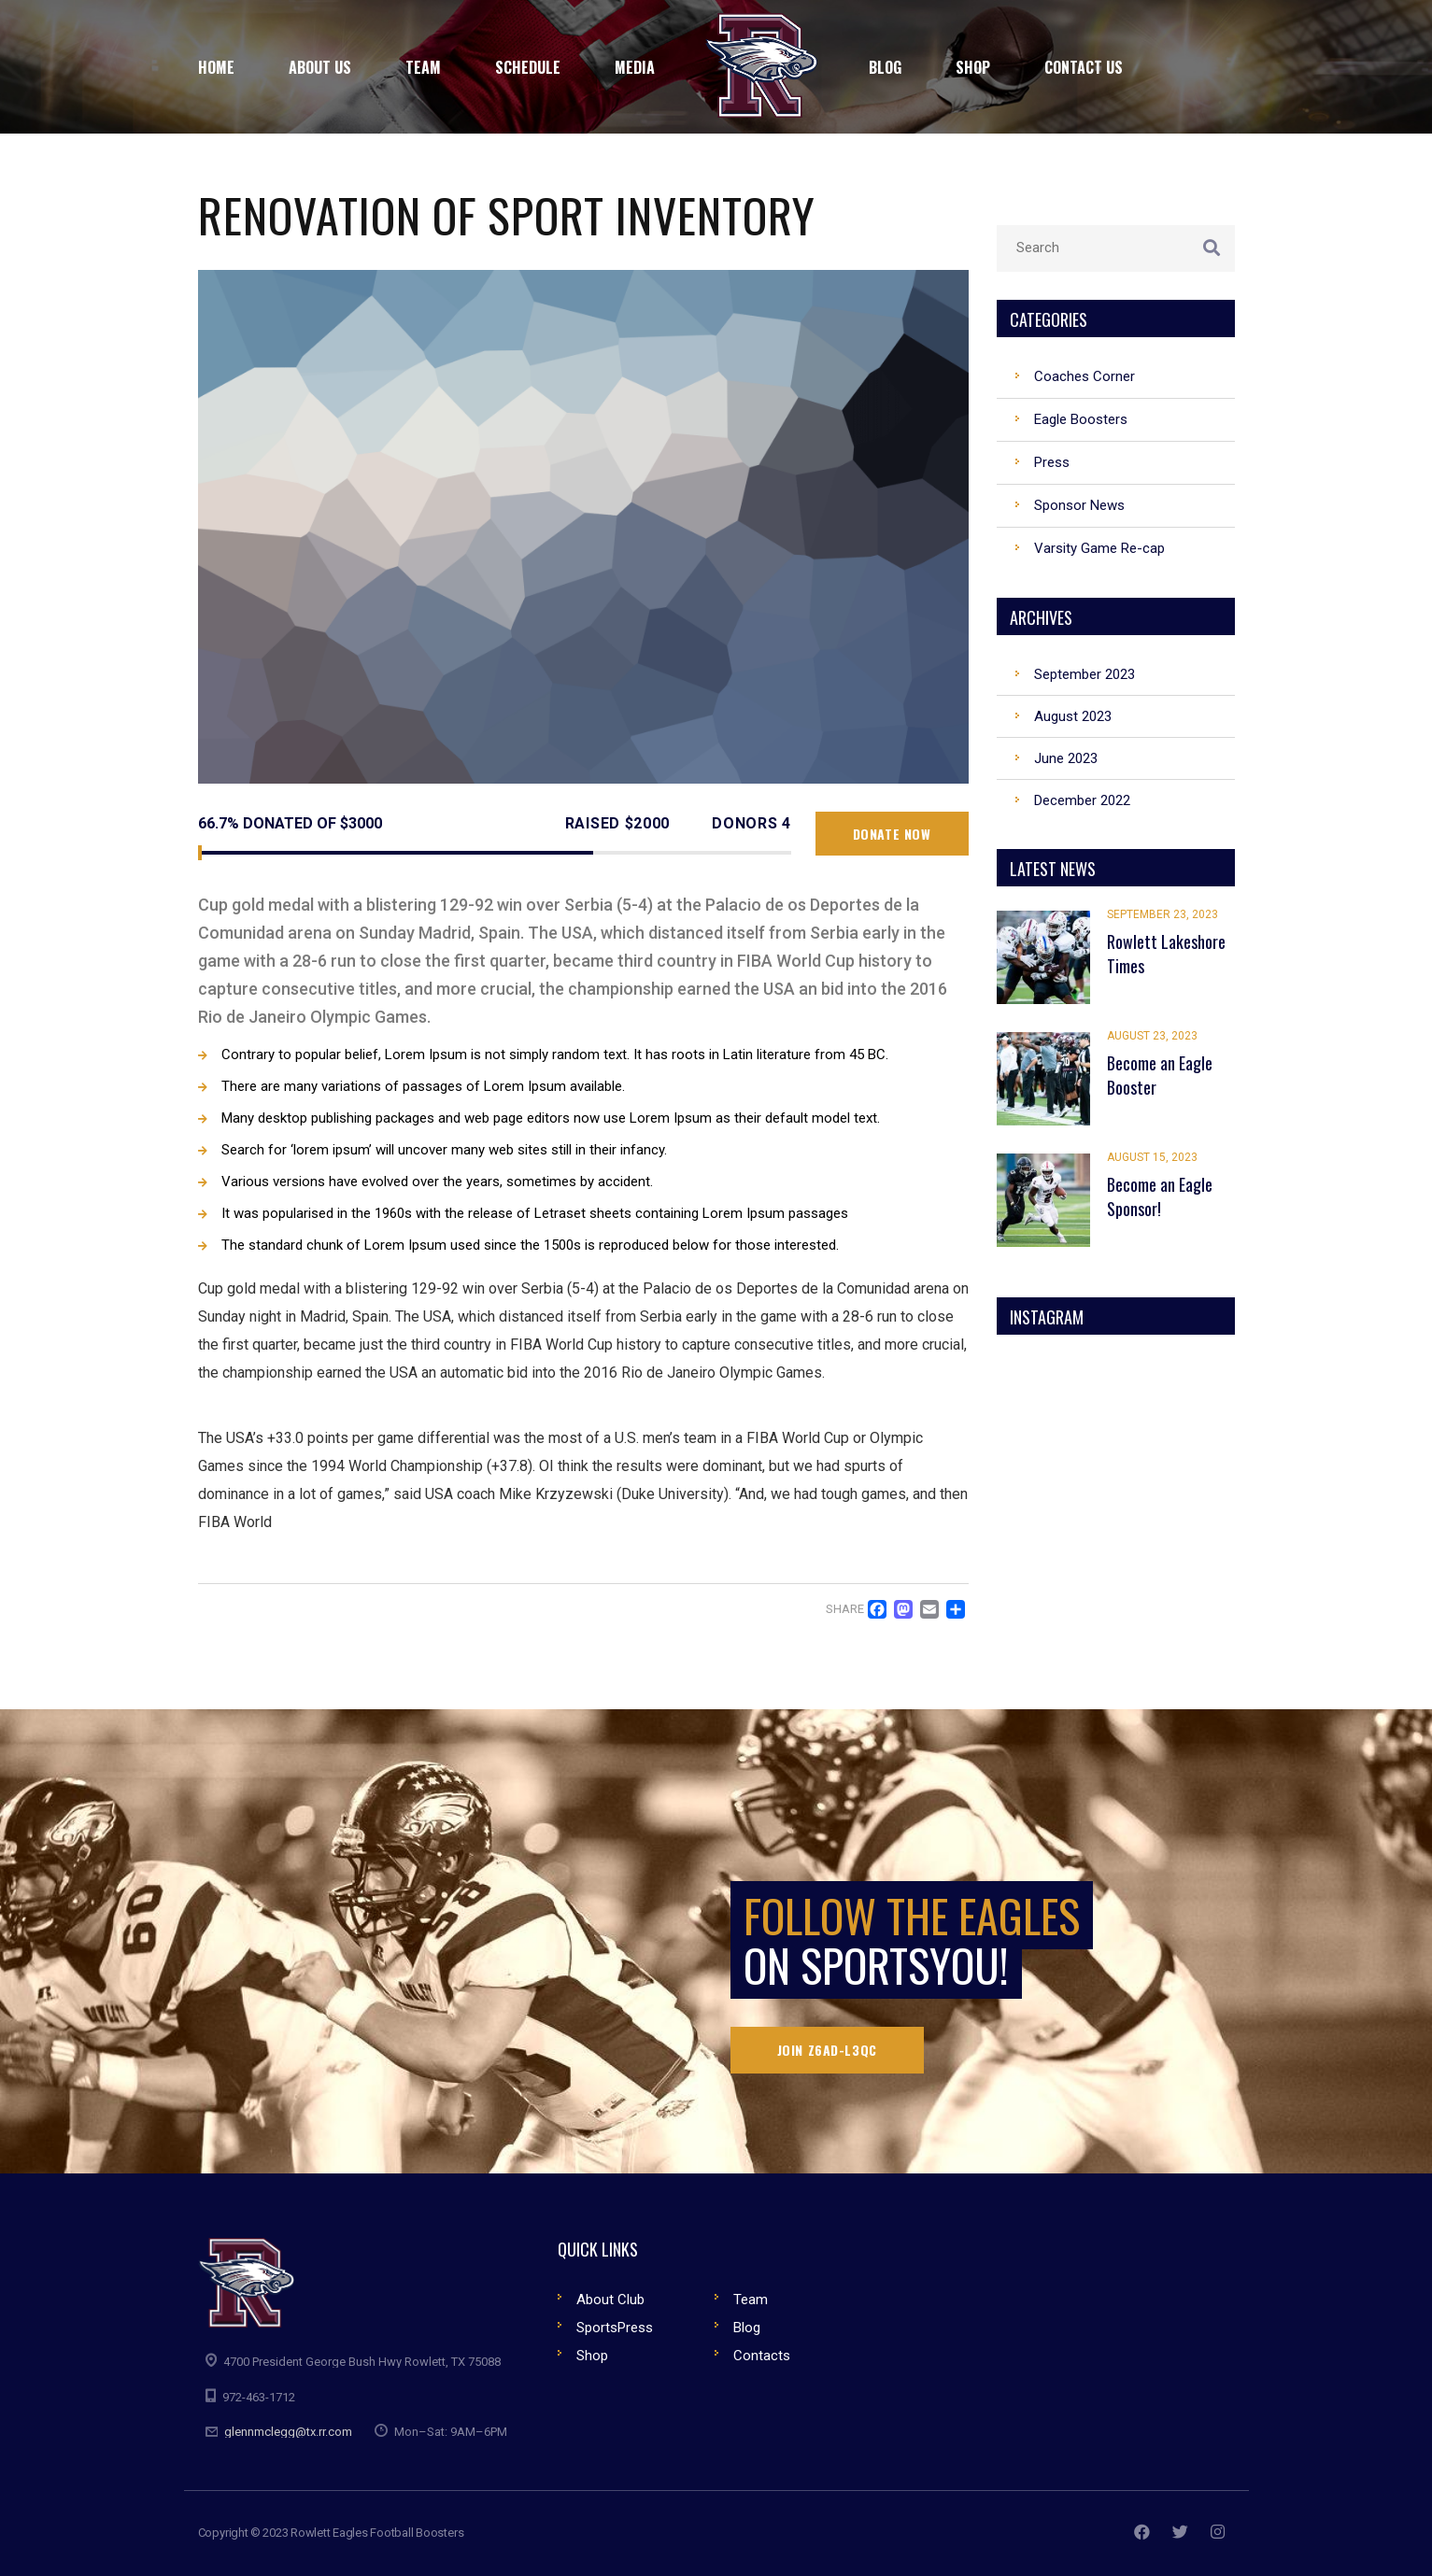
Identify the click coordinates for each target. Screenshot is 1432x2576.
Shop (592, 2355)
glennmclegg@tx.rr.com (288, 2432)
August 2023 (1073, 716)
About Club (610, 2299)
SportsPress (614, 2327)
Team (750, 2299)
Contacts (761, 2355)
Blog (746, 2327)
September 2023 (1084, 674)
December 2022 (1082, 800)
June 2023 (1066, 758)
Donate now (892, 833)
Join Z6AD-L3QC (827, 2049)
